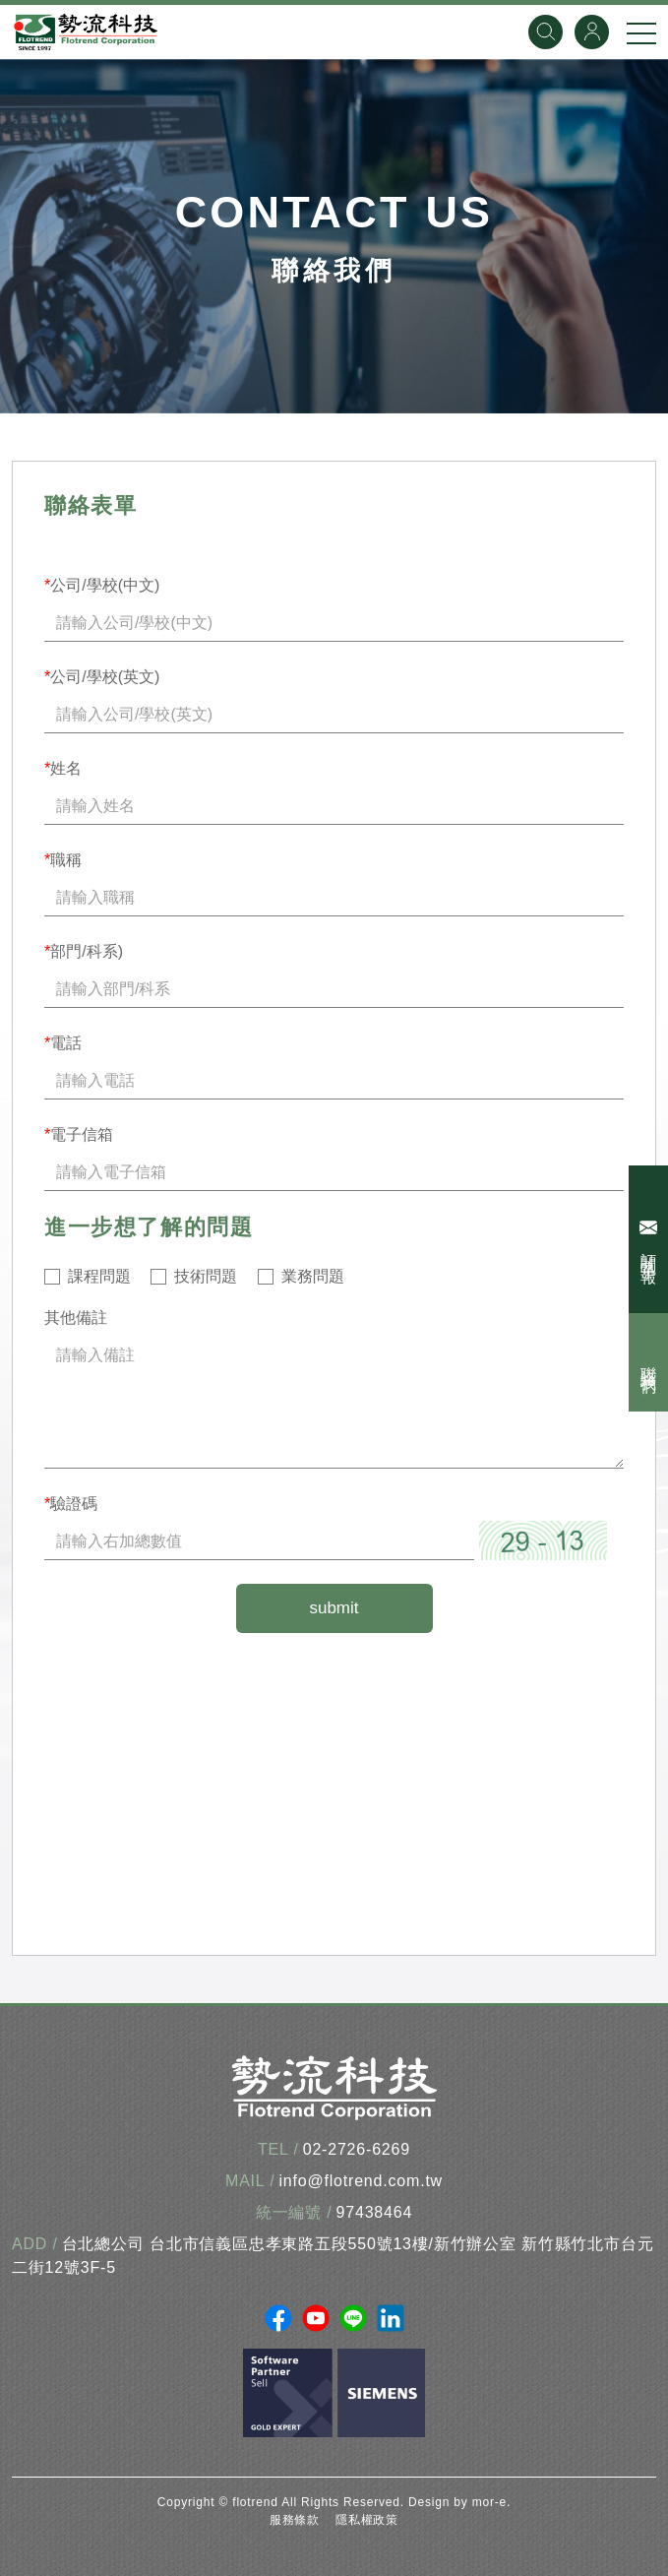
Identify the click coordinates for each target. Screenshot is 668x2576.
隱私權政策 (366, 2520)
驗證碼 (70, 1503)
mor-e (489, 2502)
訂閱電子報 (651, 1239)
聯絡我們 (648, 1362)
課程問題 (99, 1276)
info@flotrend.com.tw (360, 2180)
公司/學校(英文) (101, 676)
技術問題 (205, 1276)
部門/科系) (83, 951)
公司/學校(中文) (101, 585)
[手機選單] (641, 32)
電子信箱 (78, 1134)
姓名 (63, 768)
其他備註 (75, 1317)
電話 (63, 1043)
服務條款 (295, 2520)
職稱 (63, 859)
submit (333, 1608)
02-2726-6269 (356, 2149)
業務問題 (312, 1276)
